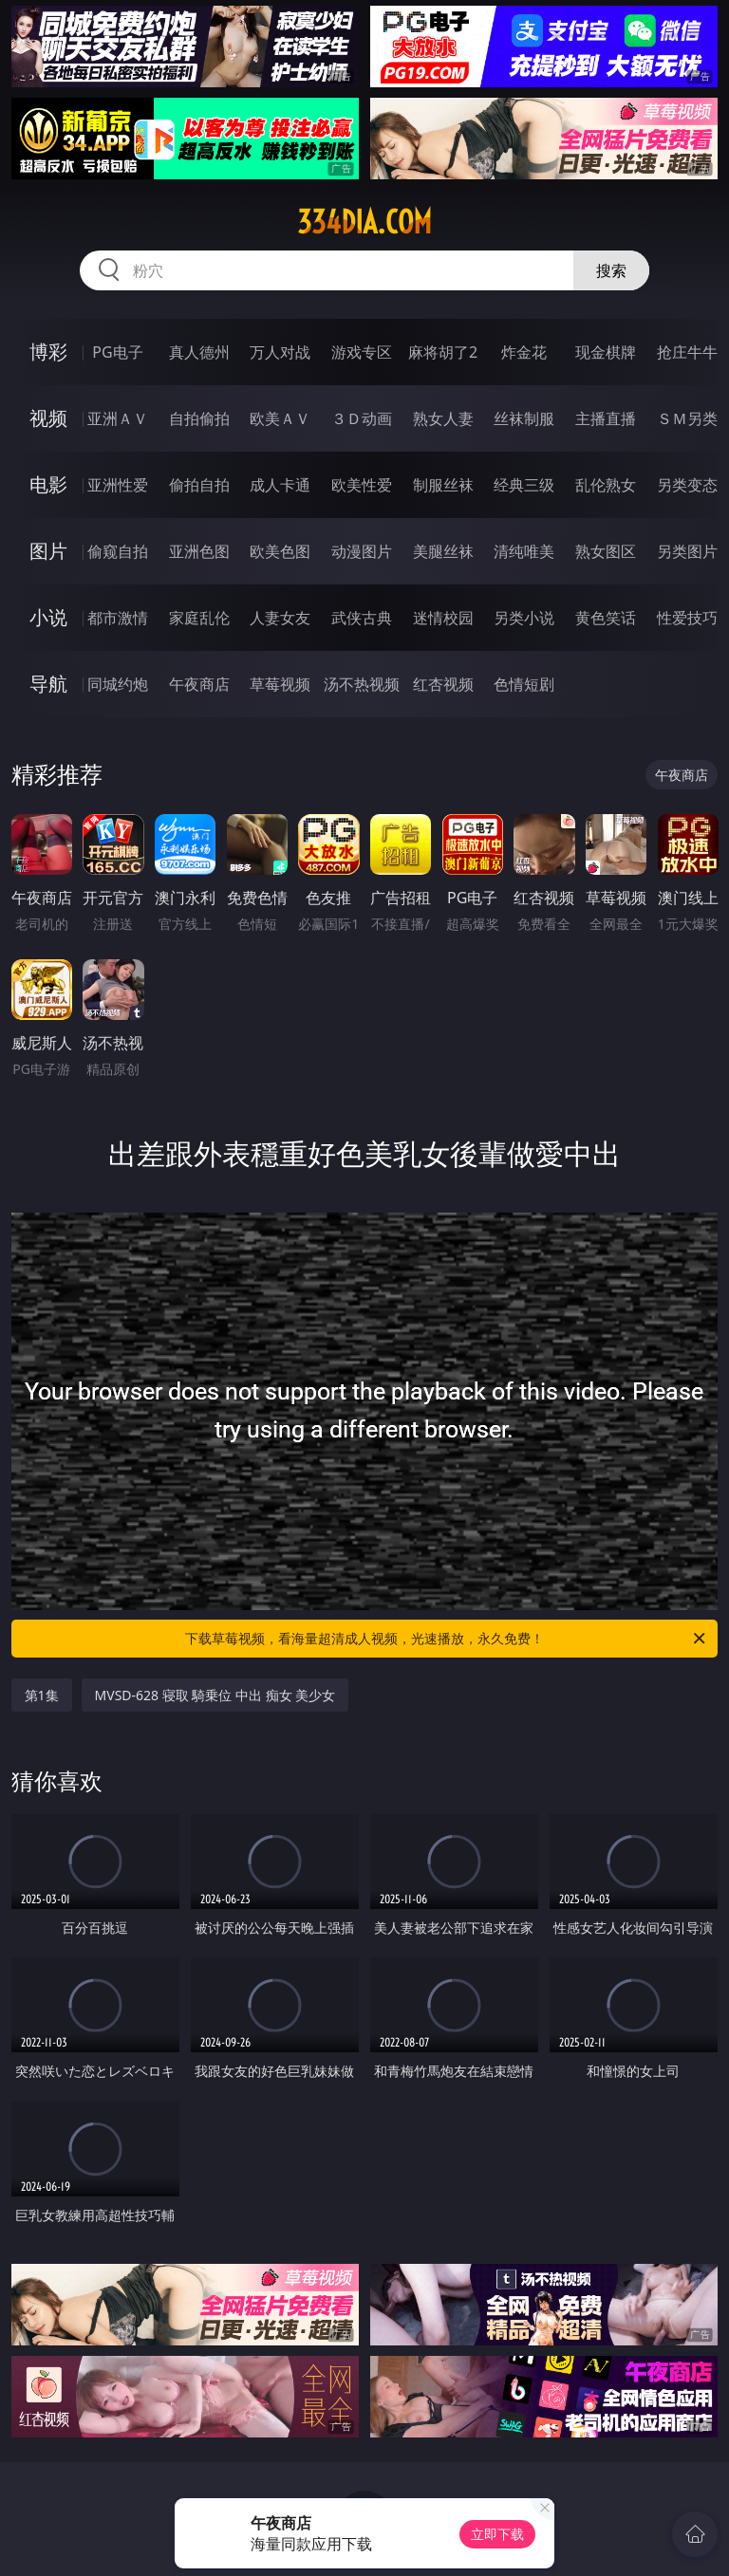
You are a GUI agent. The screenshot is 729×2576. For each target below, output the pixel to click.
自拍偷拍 (199, 418)
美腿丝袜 (443, 551)
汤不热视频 (362, 684)
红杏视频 (443, 684)
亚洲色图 (199, 551)
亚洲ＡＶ (117, 418)
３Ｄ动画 (361, 418)
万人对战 (280, 352)
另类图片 (687, 551)
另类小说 (524, 617)
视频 (48, 418)
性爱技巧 (687, 617)
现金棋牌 (605, 352)
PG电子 (117, 352)
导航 (48, 683)
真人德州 (199, 352)
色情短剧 (524, 684)
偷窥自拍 (117, 551)
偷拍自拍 (199, 484)
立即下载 (497, 2534)
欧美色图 (280, 551)
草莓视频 (280, 684)
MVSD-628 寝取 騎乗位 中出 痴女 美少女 (215, 1695)
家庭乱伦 (199, 617)
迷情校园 (443, 617)
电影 (48, 484)
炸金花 (524, 352)
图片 (48, 551)
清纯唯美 (524, 551)
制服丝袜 (443, 484)
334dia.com (364, 222)
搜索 (611, 270)
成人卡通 (280, 484)
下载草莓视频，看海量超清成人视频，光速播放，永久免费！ (446, 1638)
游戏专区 (361, 352)
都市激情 (117, 617)
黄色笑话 (605, 617)
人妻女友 (280, 617)
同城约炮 (117, 684)
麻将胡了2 (442, 352)
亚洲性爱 (117, 484)
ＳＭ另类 (687, 418)
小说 (48, 617)
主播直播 (605, 418)
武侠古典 (361, 617)
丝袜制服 (524, 418)
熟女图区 (605, 551)
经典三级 (524, 484)
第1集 (42, 1695)
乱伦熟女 (605, 484)
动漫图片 (361, 551)
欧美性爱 (361, 484)
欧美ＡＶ (280, 418)
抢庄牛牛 (687, 352)
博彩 (48, 351)
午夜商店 (199, 684)
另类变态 (687, 484)
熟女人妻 (443, 418)
